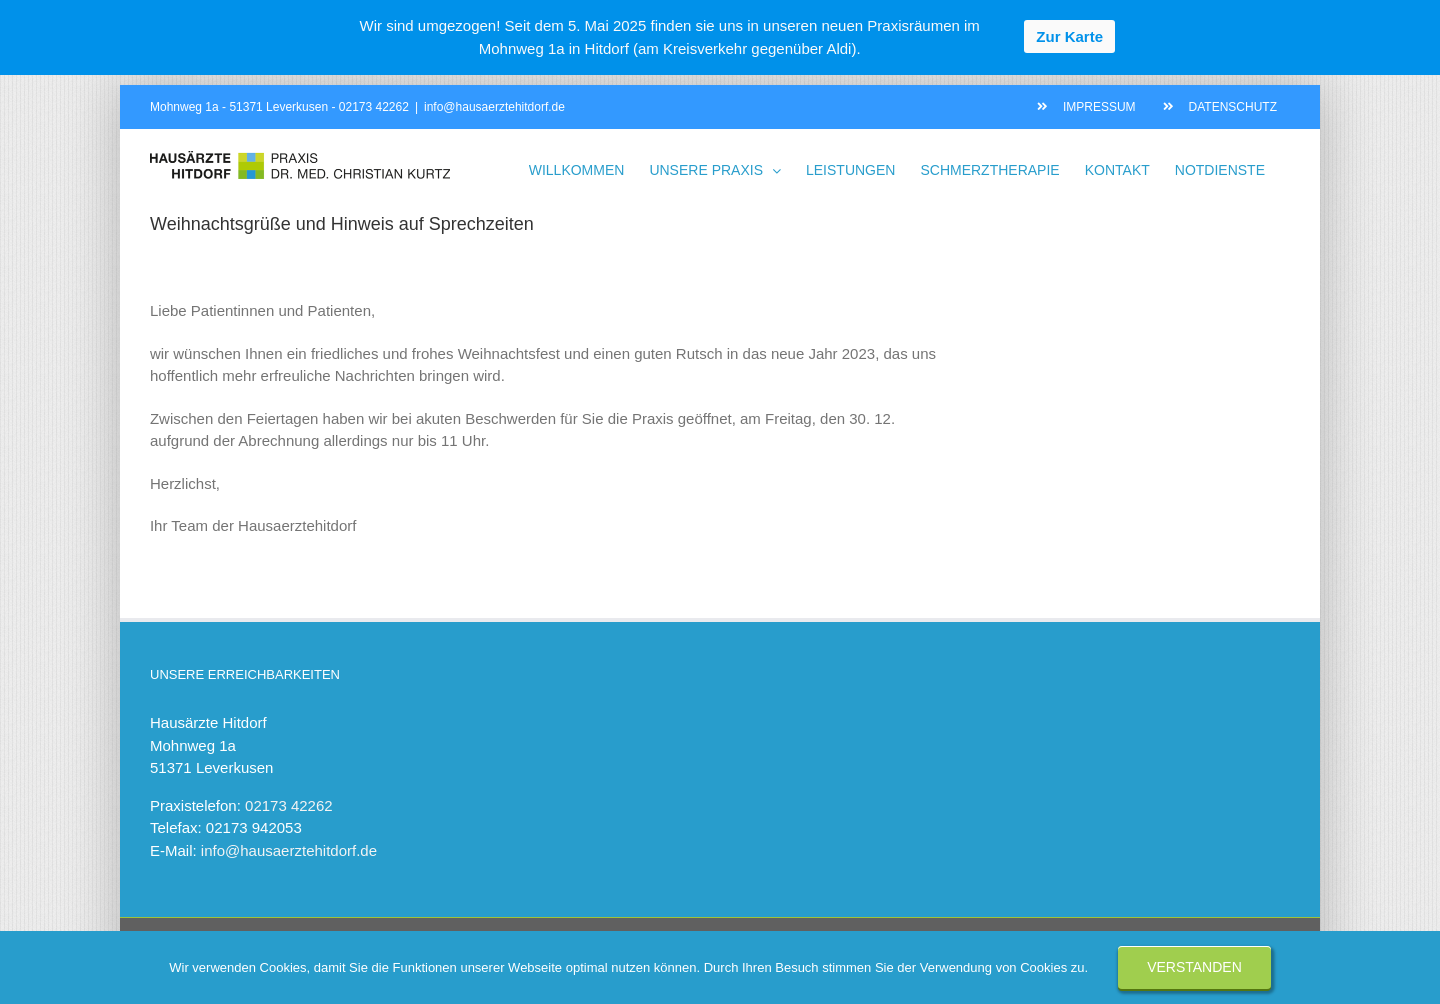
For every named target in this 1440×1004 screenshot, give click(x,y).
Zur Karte (1069, 36)
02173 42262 (374, 107)
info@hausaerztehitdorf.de (494, 107)
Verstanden (1194, 967)
